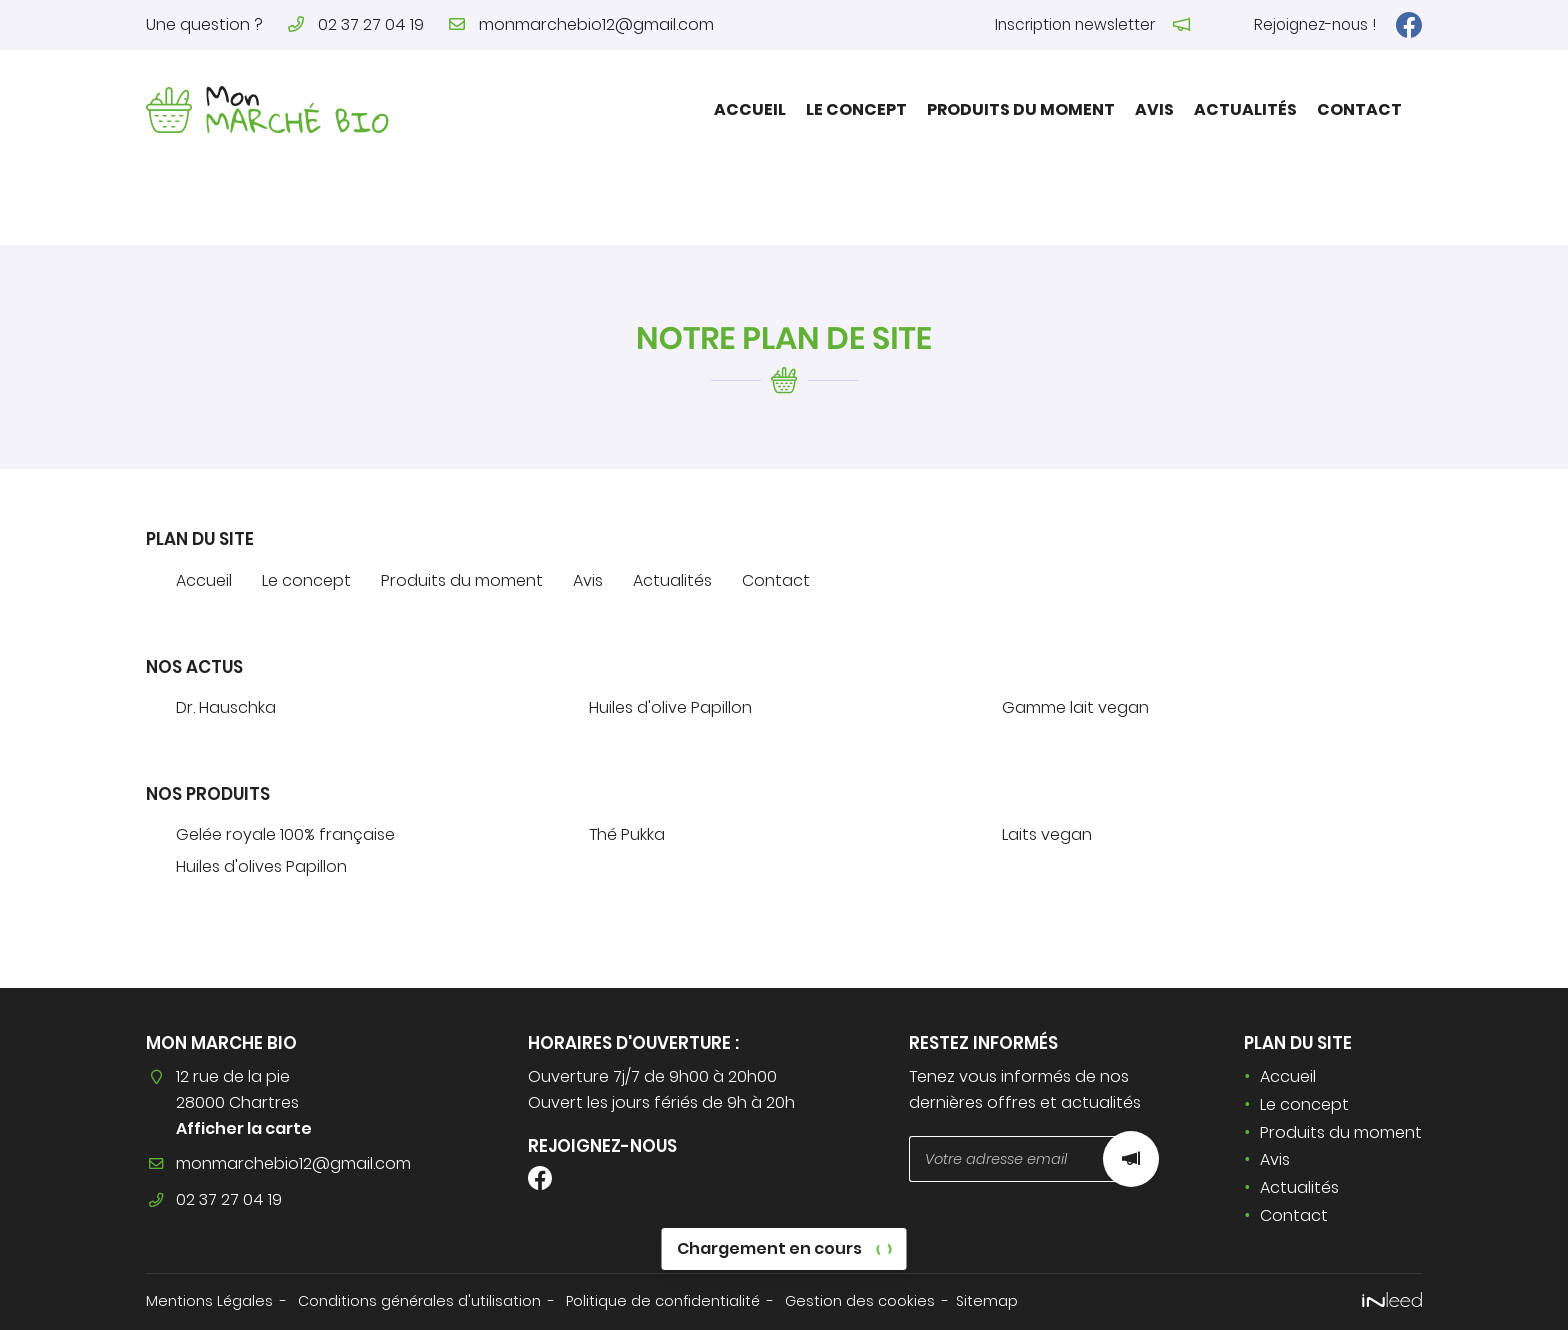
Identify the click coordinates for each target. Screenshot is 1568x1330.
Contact (1359, 109)
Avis (1154, 109)
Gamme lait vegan (1075, 707)
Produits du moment (1021, 109)
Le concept (856, 109)
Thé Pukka (627, 834)
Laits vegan (1047, 834)
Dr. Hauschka (226, 707)
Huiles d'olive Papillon (670, 707)
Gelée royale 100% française (285, 834)
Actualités (1245, 109)
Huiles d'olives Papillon (261, 866)
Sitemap (987, 1301)
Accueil (750, 109)
